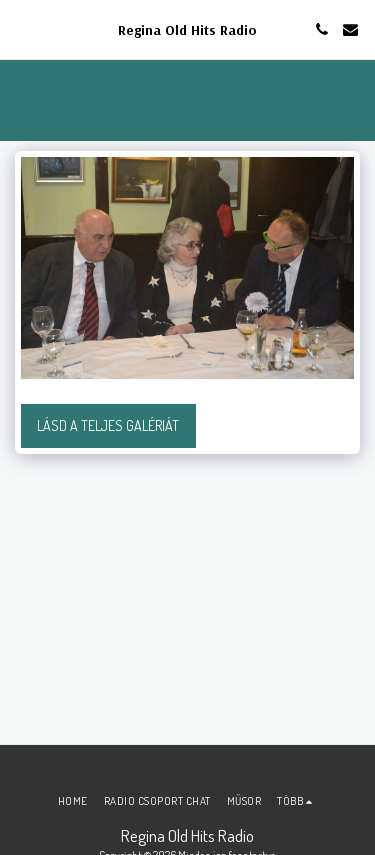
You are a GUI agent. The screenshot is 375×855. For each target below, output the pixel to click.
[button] (22, 29)
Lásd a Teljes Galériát (108, 425)
